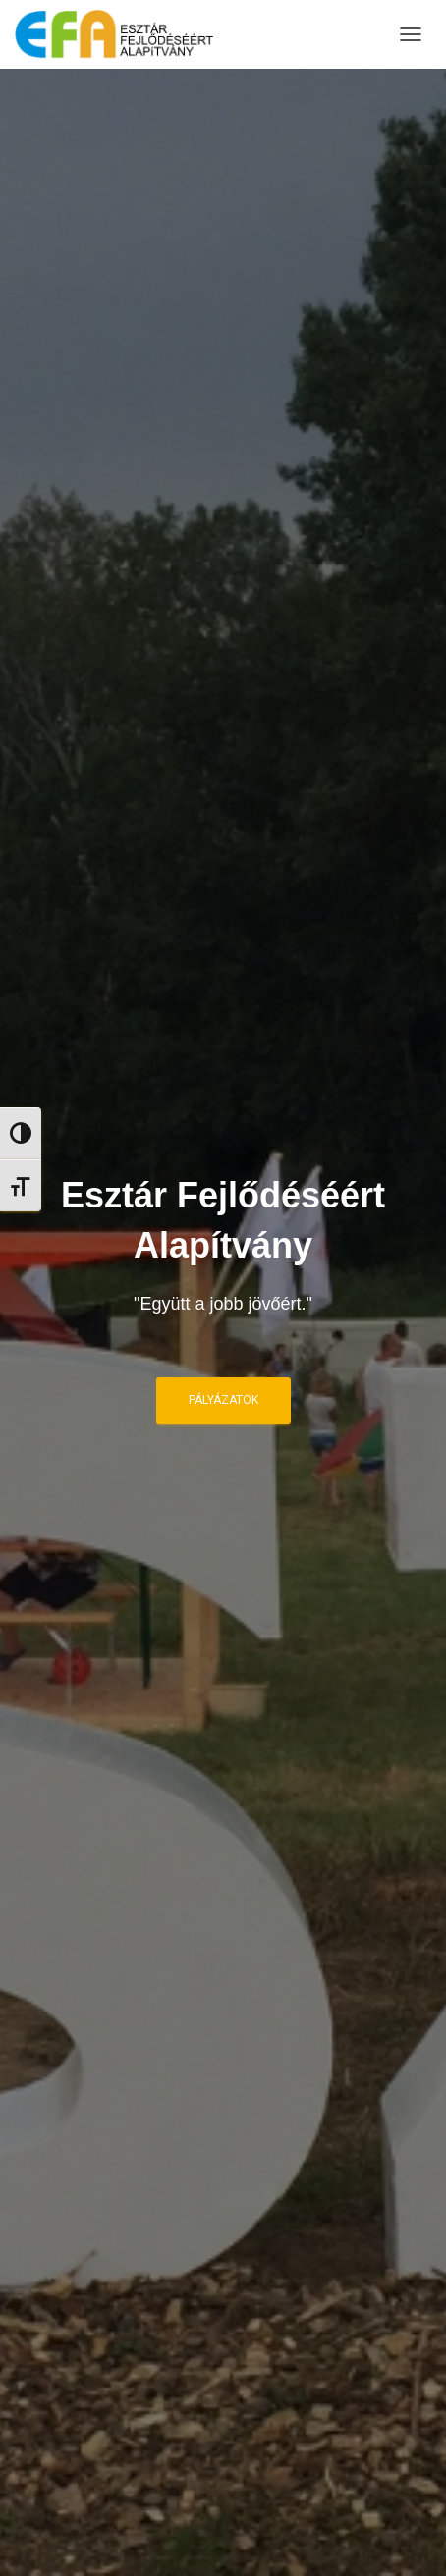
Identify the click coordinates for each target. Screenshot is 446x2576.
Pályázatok (223, 1400)
